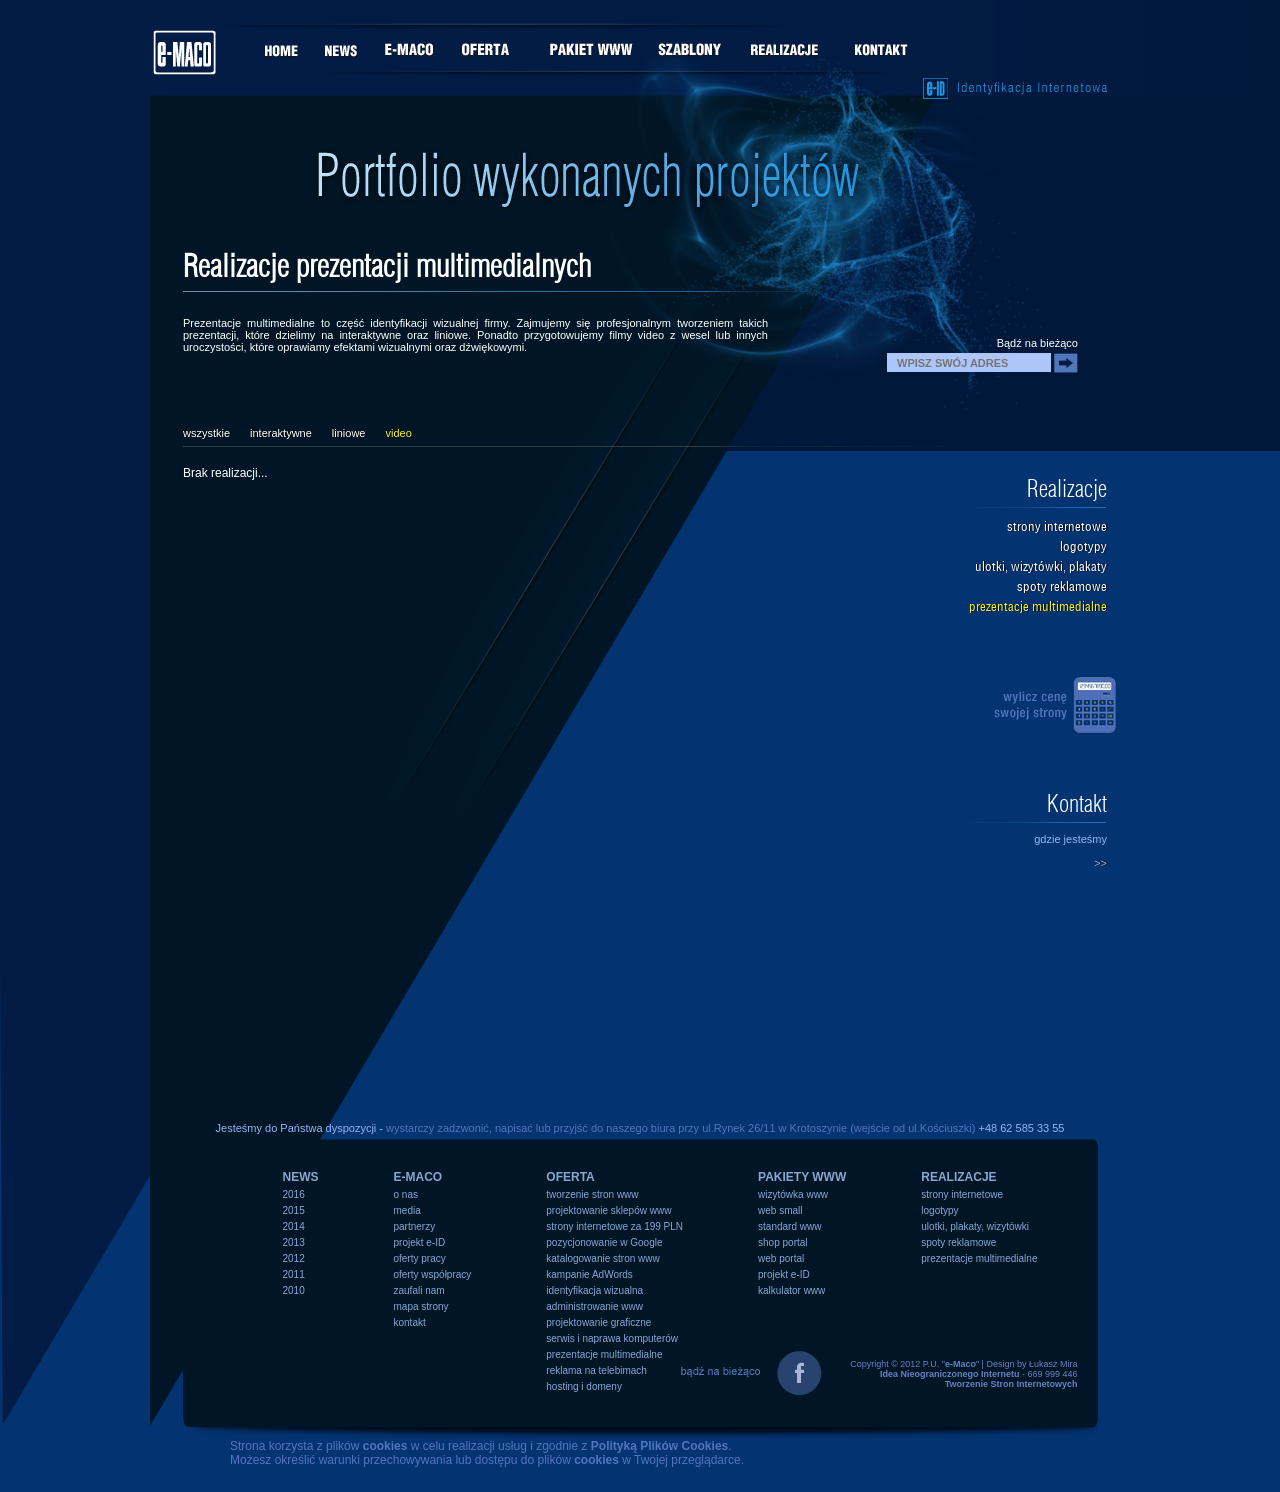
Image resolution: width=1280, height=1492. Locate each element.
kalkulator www (791, 1290)
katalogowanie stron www (602, 1258)
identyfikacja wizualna (594, 1290)
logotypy (1083, 546)
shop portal (782, 1242)
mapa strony (421, 1306)
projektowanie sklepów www (608, 1210)
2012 (294, 1258)
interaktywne (281, 433)
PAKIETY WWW (802, 1177)
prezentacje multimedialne (1038, 606)
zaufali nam (419, 1290)
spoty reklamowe (1062, 586)
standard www (789, 1226)
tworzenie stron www (592, 1194)
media (407, 1210)
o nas (406, 1194)
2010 (294, 1290)
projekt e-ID (420, 1242)
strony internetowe (1057, 526)
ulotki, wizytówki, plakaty (1041, 566)
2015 (294, 1210)
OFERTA (570, 1177)
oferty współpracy (433, 1274)
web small (780, 1210)
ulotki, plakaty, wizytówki (975, 1226)
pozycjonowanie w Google (604, 1242)
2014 (294, 1226)
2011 (294, 1274)
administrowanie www (594, 1306)
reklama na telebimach (596, 1370)
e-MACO (418, 1177)
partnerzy (415, 1226)
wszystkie (206, 433)
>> (1100, 863)
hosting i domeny (584, 1386)
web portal (781, 1258)
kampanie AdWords (589, 1274)
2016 (294, 1194)
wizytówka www (793, 1194)
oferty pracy (420, 1258)
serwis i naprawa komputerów (612, 1338)
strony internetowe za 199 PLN (614, 1226)
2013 (294, 1242)
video (398, 433)
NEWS (301, 1177)
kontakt (410, 1322)
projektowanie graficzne (598, 1322)
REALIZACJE (958, 1177)
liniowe (349, 433)
